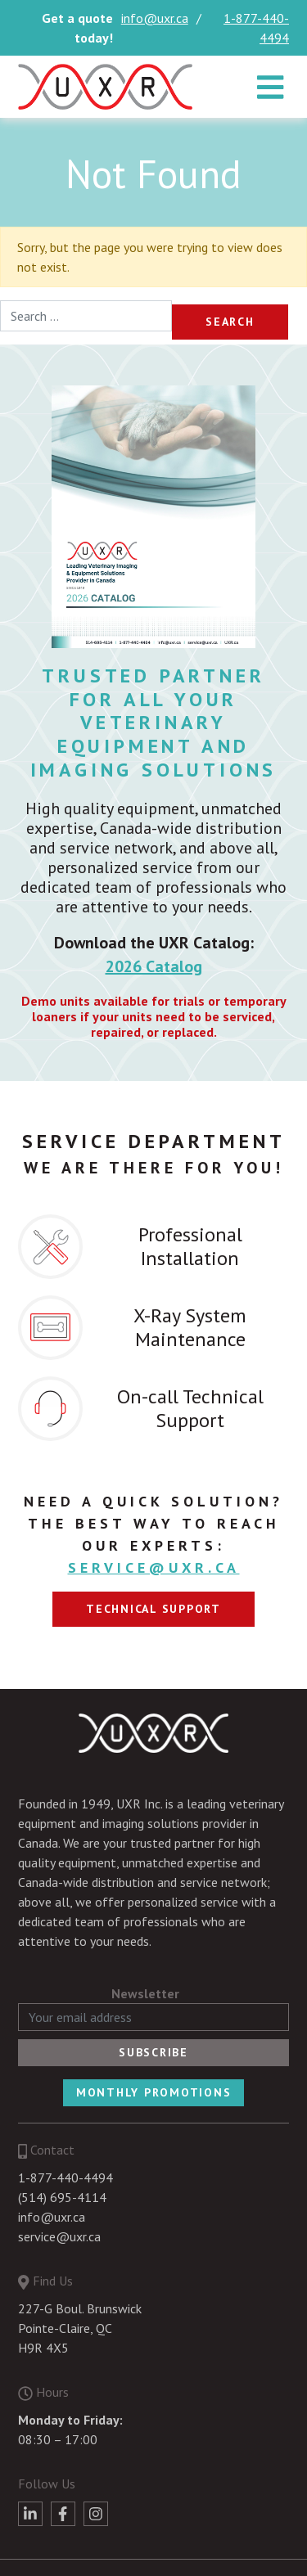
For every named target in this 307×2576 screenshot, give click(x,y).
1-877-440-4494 (256, 28)
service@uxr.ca (154, 1567)
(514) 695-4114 (62, 2197)
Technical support (153, 1608)
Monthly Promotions (154, 2092)
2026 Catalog (154, 966)
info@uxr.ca (154, 18)
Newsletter (145, 1993)
